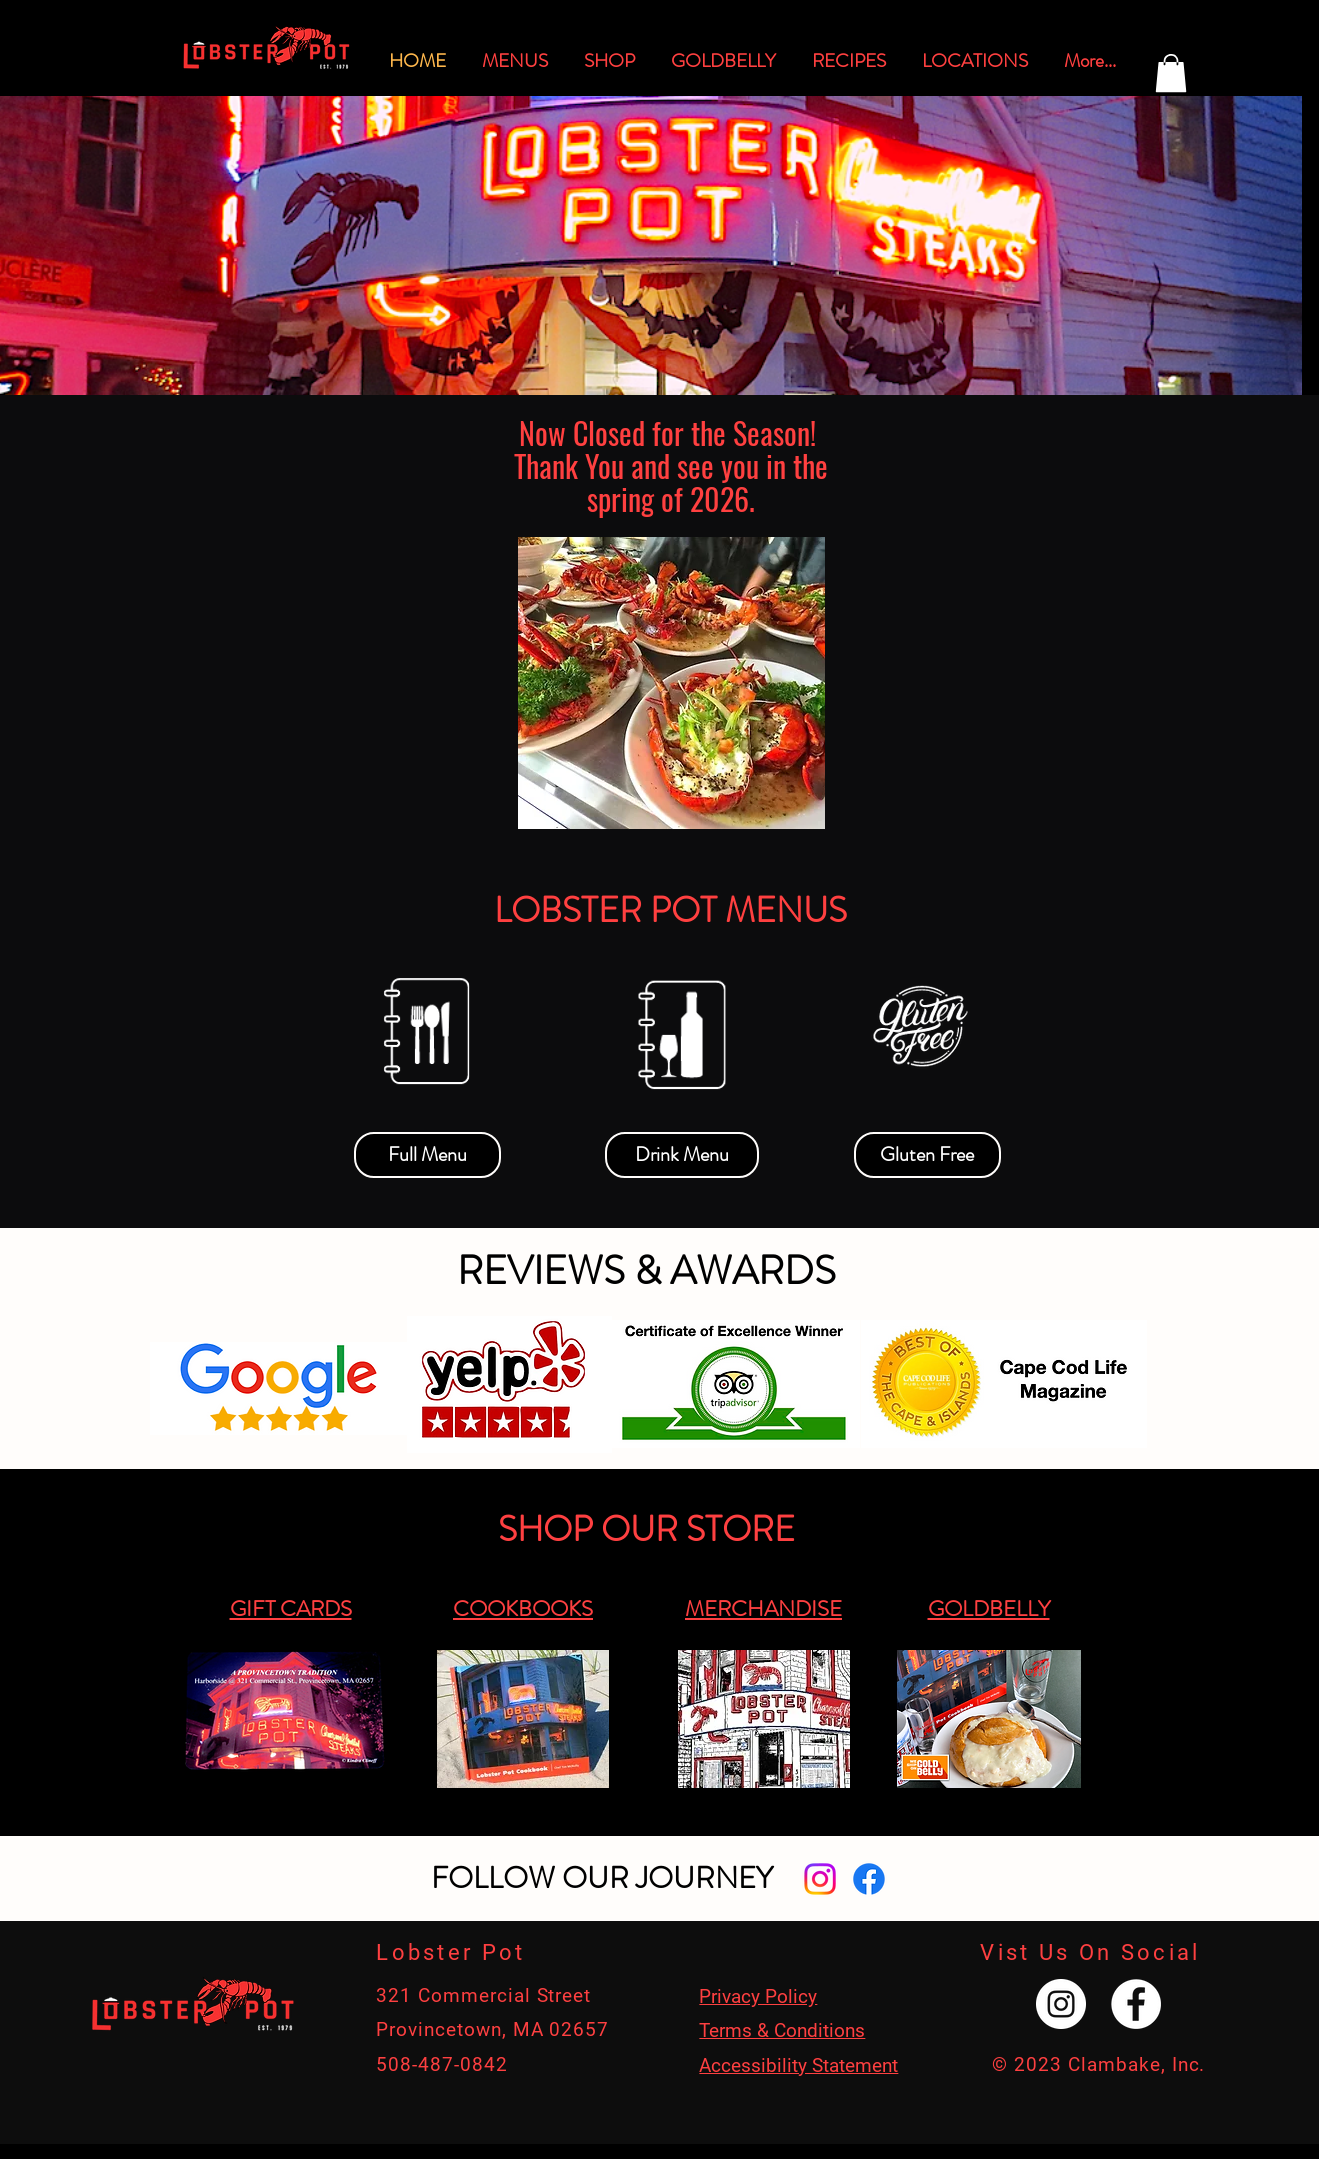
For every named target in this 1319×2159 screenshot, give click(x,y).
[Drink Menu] (682, 1155)
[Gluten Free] (927, 1155)
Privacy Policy (758, 1996)
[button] (1171, 73)
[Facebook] (869, 1879)
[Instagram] (820, 1879)
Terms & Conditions (782, 2030)
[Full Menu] (427, 1155)
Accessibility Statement (798, 2065)
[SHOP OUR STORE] (647, 1529)
